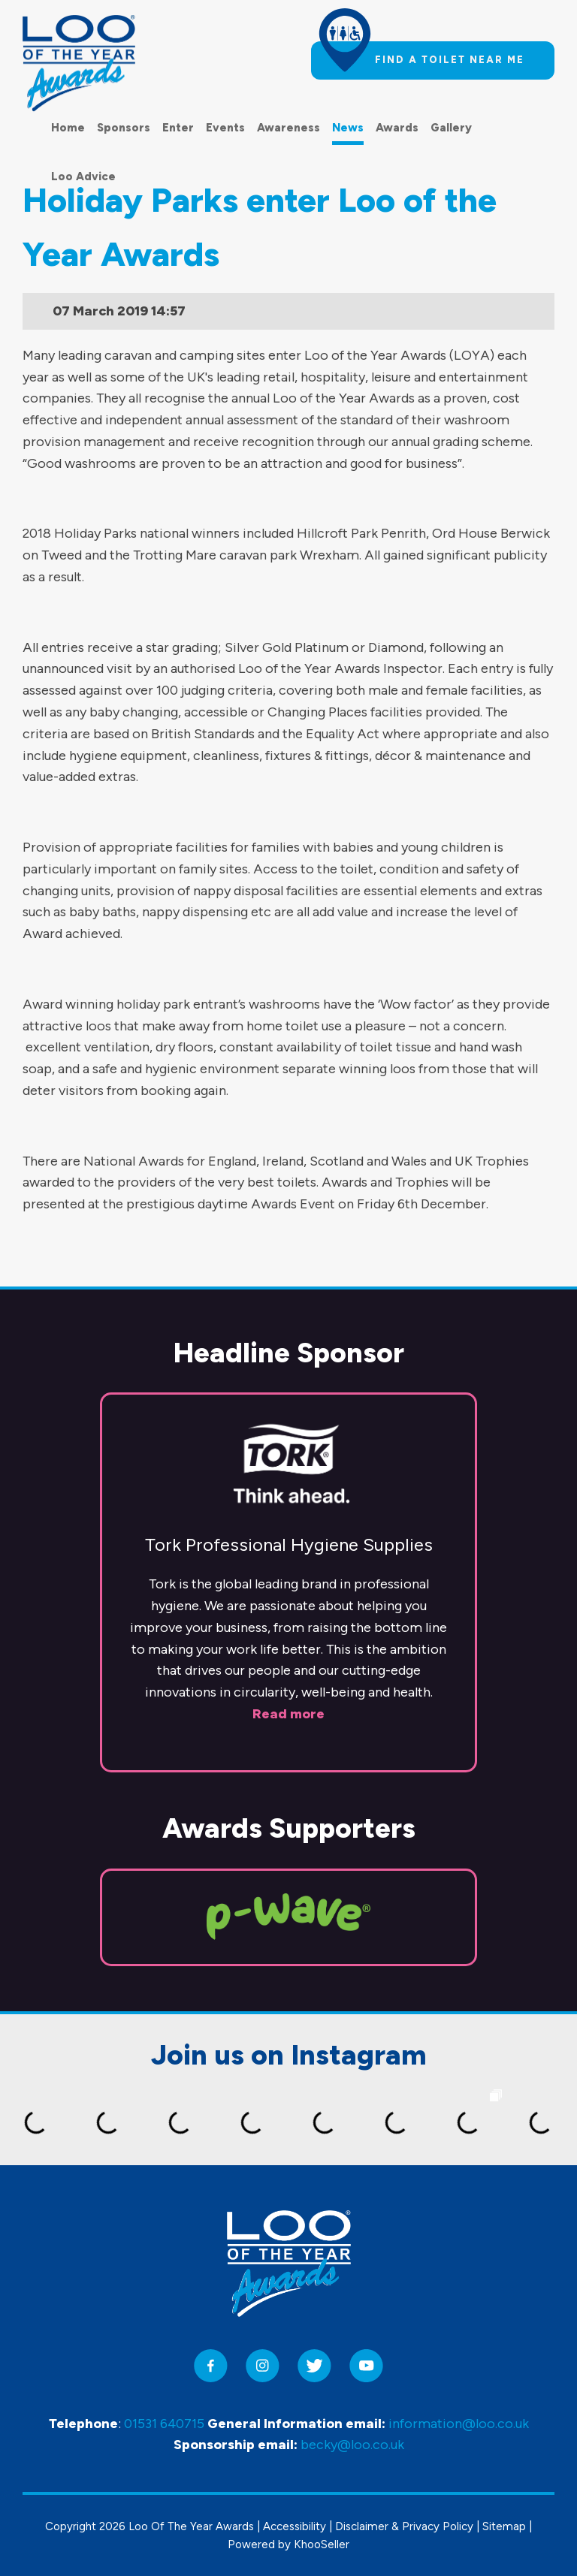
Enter (178, 127)
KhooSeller (321, 2544)
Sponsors (123, 127)
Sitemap (504, 2526)
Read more (288, 1714)
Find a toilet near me (449, 59)
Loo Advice (83, 176)
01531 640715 (164, 2423)
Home (68, 127)
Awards (397, 127)
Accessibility (294, 2526)
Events (225, 127)
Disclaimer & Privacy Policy (404, 2526)
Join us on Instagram (289, 2054)
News (348, 127)
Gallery (451, 127)
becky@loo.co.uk (352, 2444)
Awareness (288, 127)
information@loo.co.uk (458, 2423)
